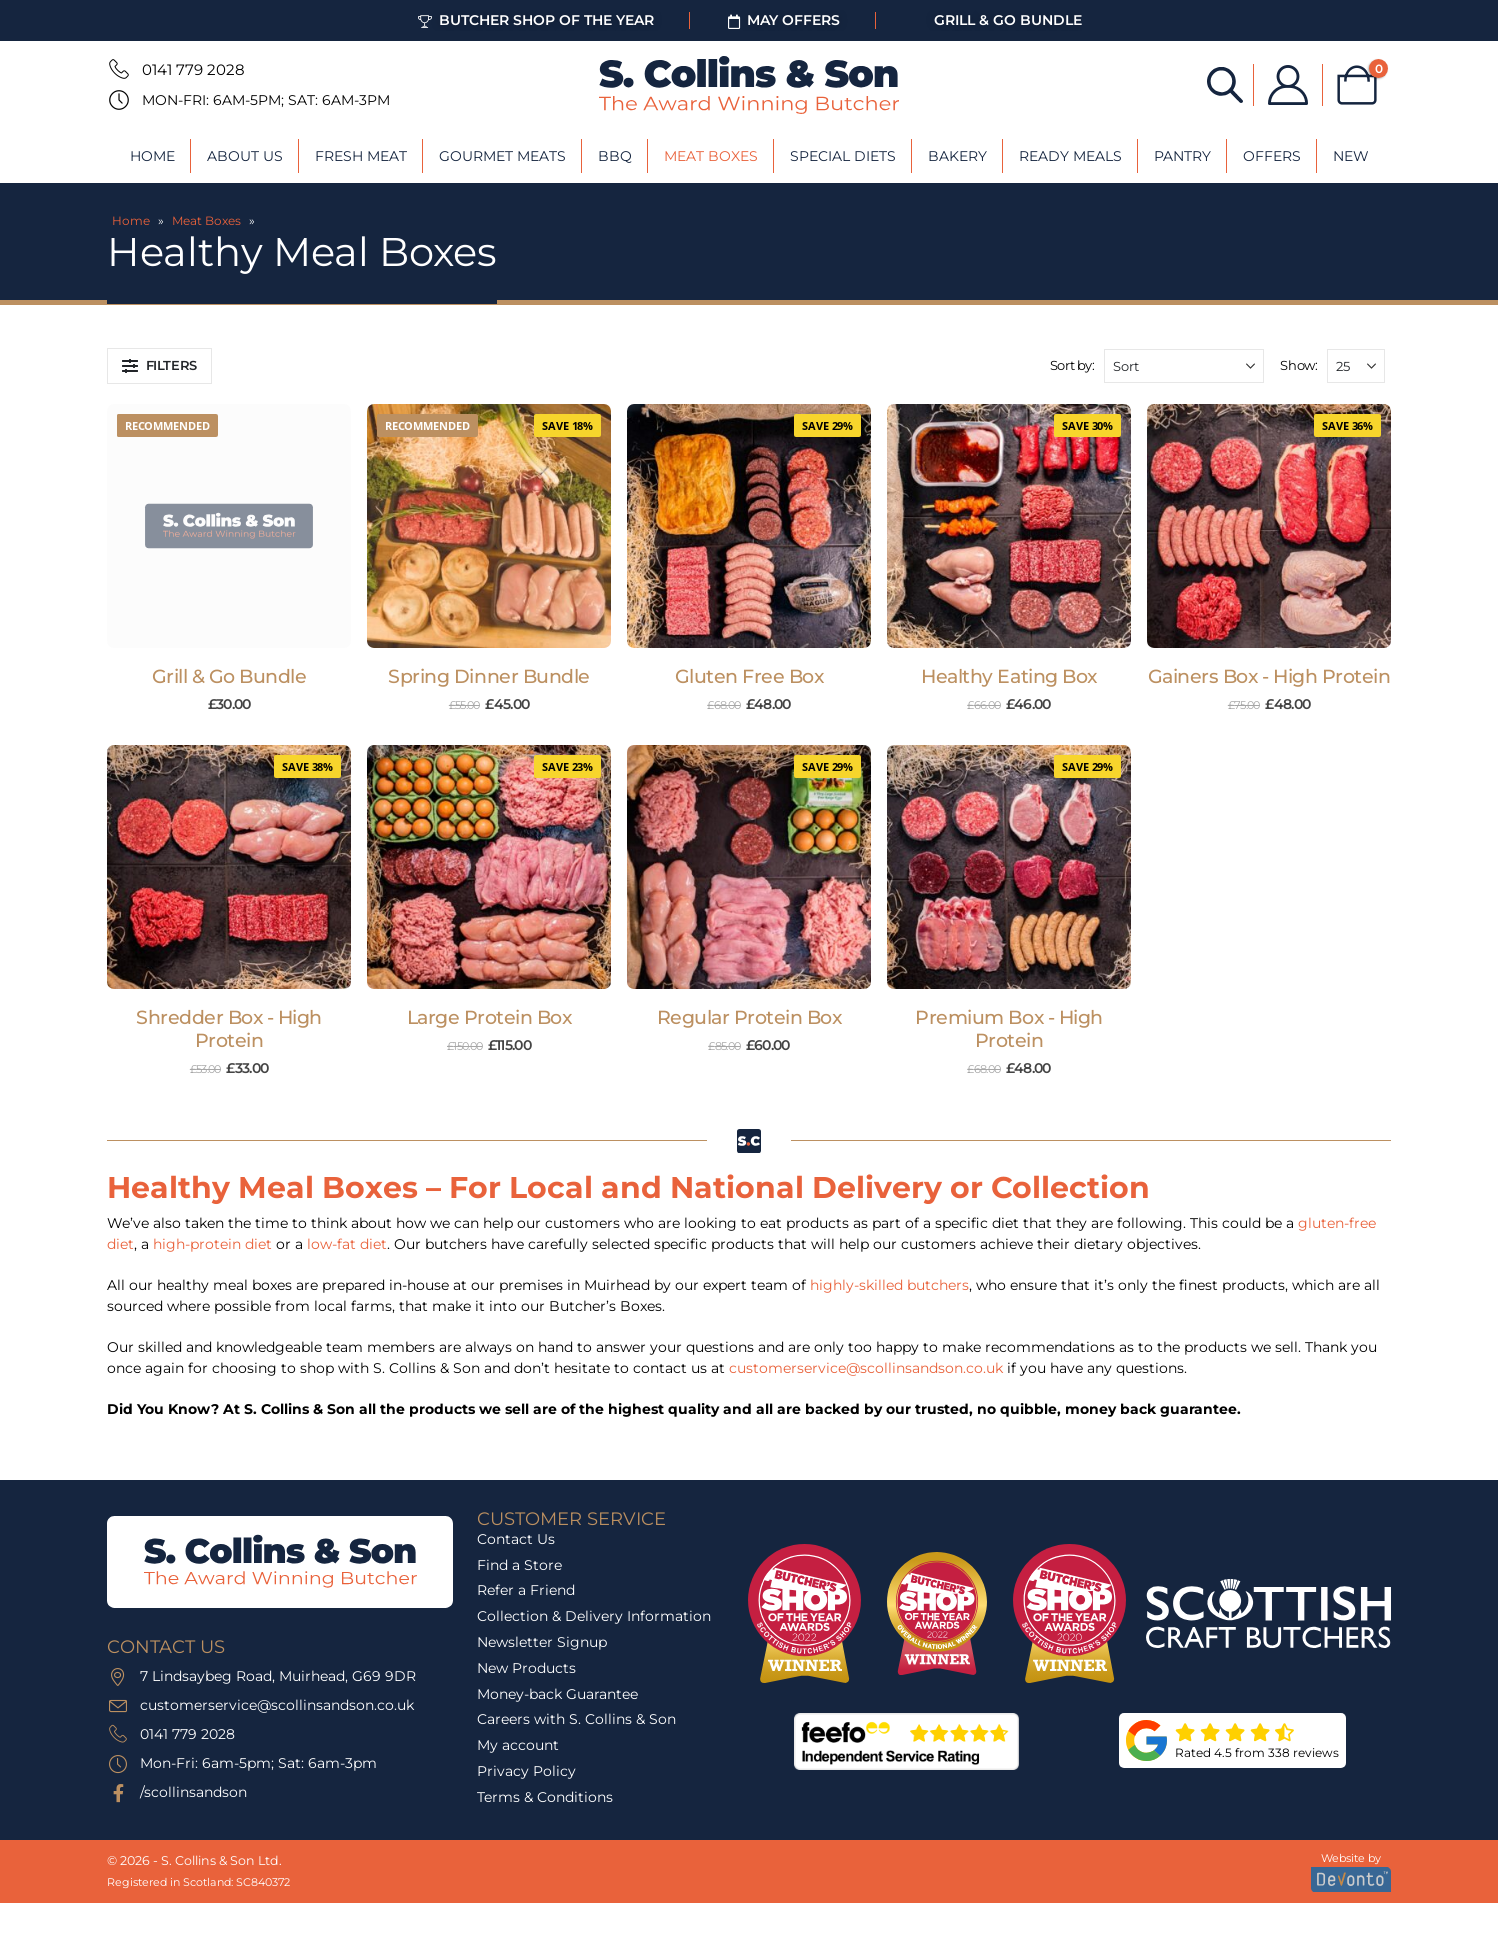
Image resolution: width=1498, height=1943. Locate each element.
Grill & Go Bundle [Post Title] (229, 676)
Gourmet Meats (502, 156)
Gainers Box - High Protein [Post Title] (1269, 676)
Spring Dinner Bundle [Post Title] (489, 676)
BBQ (615, 156)
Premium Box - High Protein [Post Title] (1008, 1029)
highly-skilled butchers (889, 1285)
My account (518, 1745)
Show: (1298, 365)
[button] (159, 366)
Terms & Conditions (545, 1797)
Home (152, 156)
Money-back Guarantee (557, 1694)
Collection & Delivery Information (594, 1616)
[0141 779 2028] (117, 69)
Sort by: (1072, 365)
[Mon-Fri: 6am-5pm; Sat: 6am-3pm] (117, 100)
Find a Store (519, 1565)
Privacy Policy (526, 1771)
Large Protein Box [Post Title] (489, 1017)
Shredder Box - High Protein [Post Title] (229, 1029)
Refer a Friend (526, 1590)
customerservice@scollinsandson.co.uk (866, 1368)
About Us (245, 156)
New (1351, 156)
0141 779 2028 (193, 69)
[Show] (1356, 366)
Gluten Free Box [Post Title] (749, 676)
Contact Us (516, 1539)
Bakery (957, 156)
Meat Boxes (711, 156)
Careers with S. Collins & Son (576, 1719)
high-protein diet (212, 1244)
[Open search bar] (1225, 83)
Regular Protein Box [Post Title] (749, 1017)
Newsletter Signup (542, 1642)
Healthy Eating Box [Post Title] (1008, 676)
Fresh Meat (361, 156)
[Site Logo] (749, 85)
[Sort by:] (1184, 366)
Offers (1272, 156)
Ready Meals (1070, 156)
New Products (526, 1668)
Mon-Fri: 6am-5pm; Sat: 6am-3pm (266, 100)
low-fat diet (347, 1244)
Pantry (1182, 156)
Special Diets (843, 156)
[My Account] (1288, 85)
